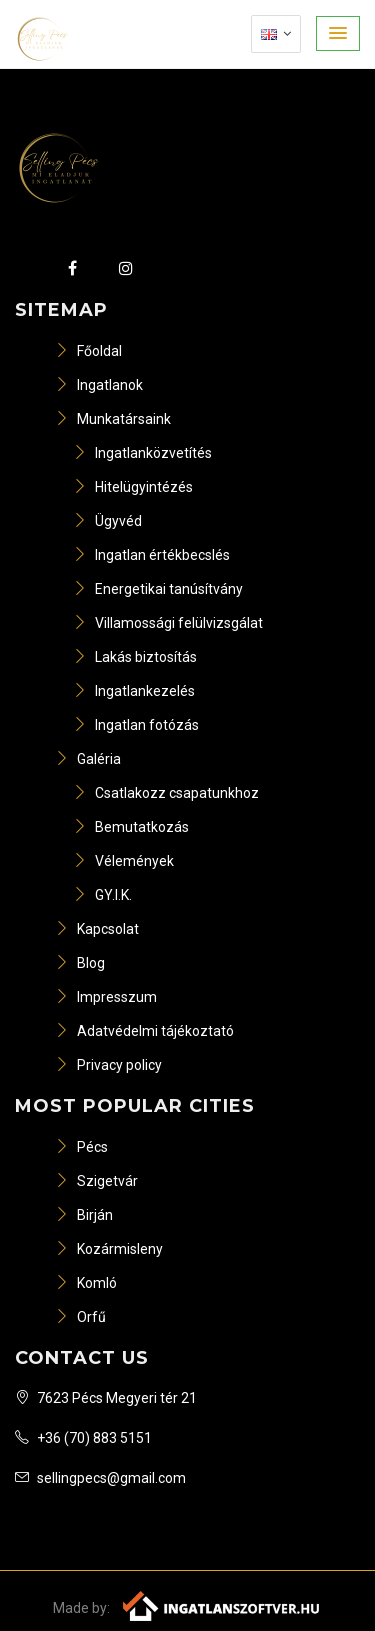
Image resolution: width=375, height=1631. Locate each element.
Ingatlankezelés (134, 691)
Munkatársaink (113, 419)
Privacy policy (108, 1065)
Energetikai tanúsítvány (158, 589)
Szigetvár (96, 1181)
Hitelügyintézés (133, 487)
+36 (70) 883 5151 (83, 1438)
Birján (84, 1215)
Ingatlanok (99, 385)
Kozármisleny (109, 1249)
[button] (338, 33)
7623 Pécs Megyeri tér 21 (106, 1398)
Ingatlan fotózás (136, 725)
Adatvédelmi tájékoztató (144, 1031)
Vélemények (123, 861)
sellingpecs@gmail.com (100, 1478)
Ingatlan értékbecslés (151, 555)
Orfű (80, 1317)
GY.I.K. (102, 895)
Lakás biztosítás (135, 657)
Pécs (81, 1147)
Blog (80, 963)
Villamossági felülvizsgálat (168, 623)
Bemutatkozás (131, 827)
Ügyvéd (107, 521)
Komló (86, 1283)
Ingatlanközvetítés (142, 453)
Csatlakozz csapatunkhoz (166, 793)
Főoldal (88, 351)
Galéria (88, 759)
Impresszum (106, 997)
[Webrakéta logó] (222, 1605)
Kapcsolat (97, 929)
